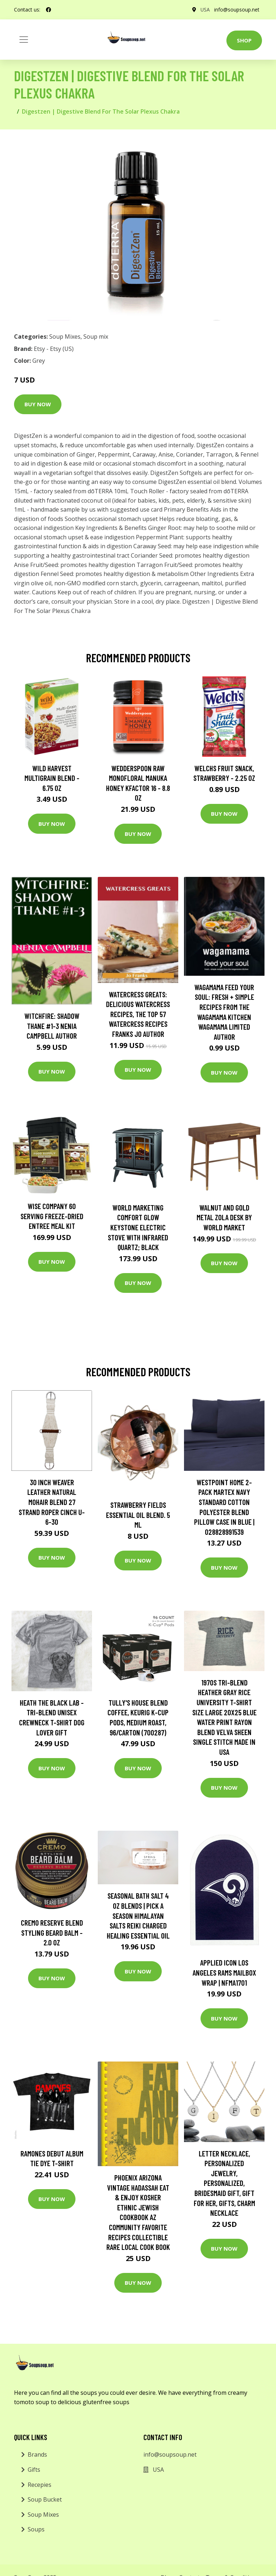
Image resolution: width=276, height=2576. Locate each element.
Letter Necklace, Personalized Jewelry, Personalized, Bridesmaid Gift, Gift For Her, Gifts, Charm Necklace (224, 2183)
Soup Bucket (45, 2499)
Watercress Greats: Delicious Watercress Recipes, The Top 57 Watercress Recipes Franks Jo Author (138, 1014)
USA (205, 9)
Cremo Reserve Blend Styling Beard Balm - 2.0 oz (52, 1932)
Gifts (34, 2470)
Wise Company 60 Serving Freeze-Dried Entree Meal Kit (51, 1216)
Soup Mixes (64, 336)
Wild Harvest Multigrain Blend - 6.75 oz (51, 778)
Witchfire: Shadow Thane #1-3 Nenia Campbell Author (51, 1025)
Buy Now (37, 404)
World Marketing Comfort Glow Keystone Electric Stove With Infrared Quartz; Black (138, 1227)
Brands (37, 2454)
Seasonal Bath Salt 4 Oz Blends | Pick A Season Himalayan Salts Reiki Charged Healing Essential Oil (138, 1915)
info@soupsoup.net (236, 9)
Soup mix (95, 336)
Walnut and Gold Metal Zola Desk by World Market (224, 1217)
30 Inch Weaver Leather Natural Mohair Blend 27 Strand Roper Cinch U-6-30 (52, 1502)
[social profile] (48, 10)
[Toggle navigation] (23, 39)
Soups (36, 2529)
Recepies (39, 2485)
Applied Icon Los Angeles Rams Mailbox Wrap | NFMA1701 (224, 1972)
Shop (244, 40)
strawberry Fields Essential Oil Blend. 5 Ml (138, 1514)
